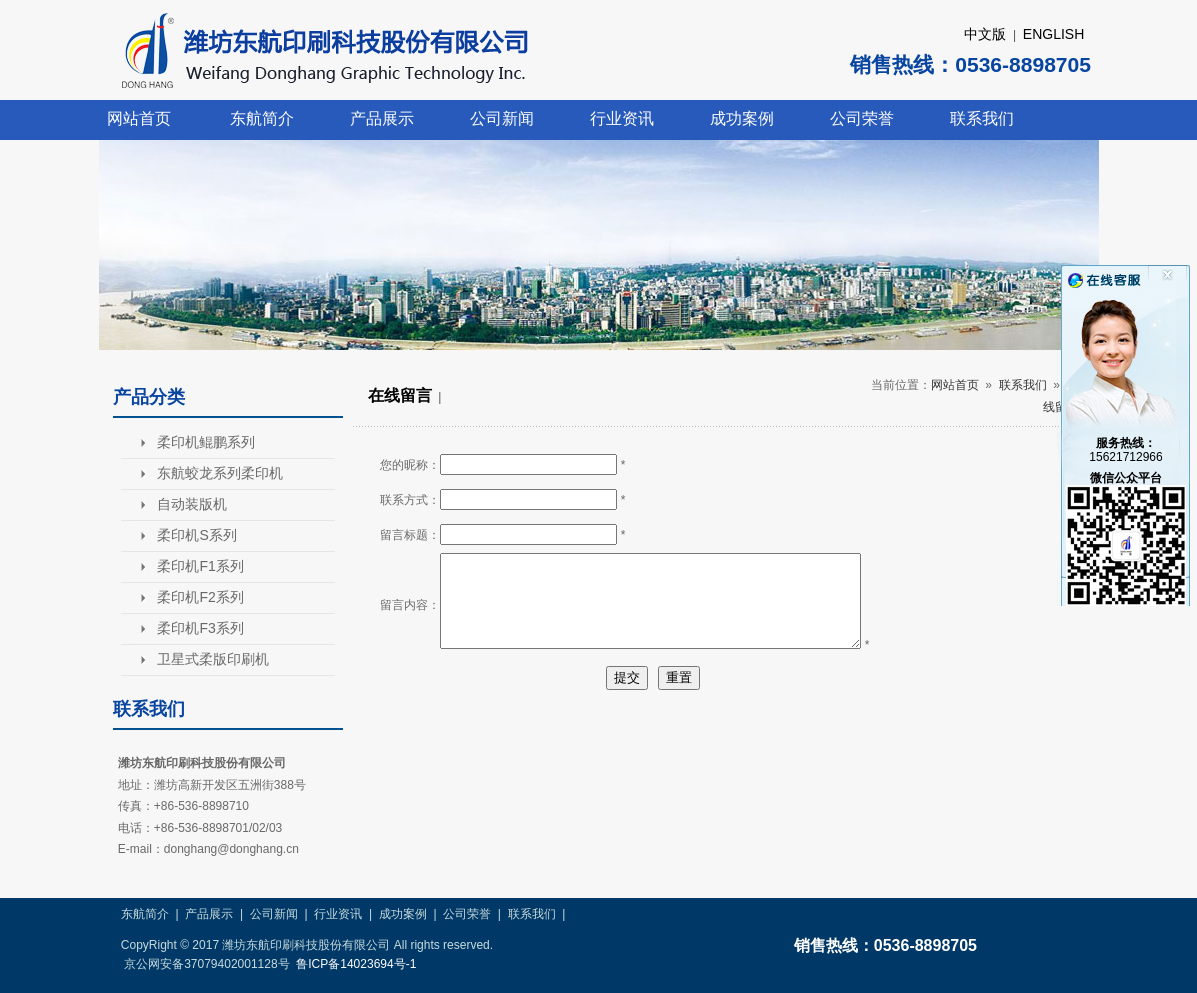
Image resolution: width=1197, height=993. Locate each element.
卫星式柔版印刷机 (213, 659)
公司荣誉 (862, 118)
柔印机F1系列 (200, 566)
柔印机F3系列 (200, 628)
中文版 (985, 34)
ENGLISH (1053, 34)
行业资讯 (622, 118)
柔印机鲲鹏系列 (206, 442)
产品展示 (382, 118)
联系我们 (982, 118)
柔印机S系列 (196, 535)
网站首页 (139, 118)
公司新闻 (502, 118)
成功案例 (742, 118)
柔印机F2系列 (200, 597)
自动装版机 (192, 504)
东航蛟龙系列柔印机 (220, 473)
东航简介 (262, 118)
